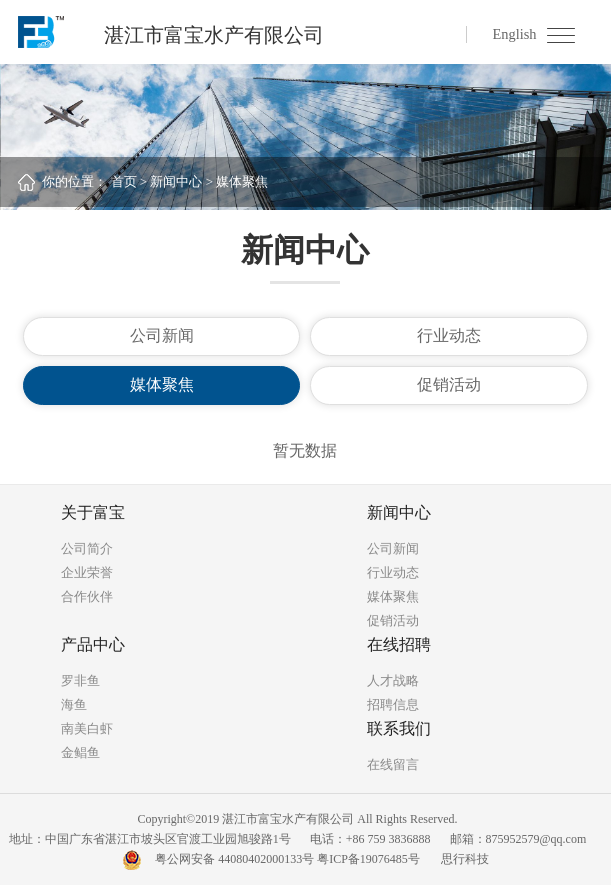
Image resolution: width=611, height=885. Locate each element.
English (514, 34)
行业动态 (449, 335)
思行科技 (465, 859)
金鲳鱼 (80, 752)
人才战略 (393, 680)
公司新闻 (162, 335)
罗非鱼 (80, 680)
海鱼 (74, 704)
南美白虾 (87, 728)
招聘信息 (393, 704)
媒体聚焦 (242, 181)
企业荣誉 (87, 572)
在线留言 (393, 764)
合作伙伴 (87, 596)
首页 (124, 181)
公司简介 (87, 548)
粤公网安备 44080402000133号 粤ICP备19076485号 (287, 859)
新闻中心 (176, 181)
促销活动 (449, 384)
